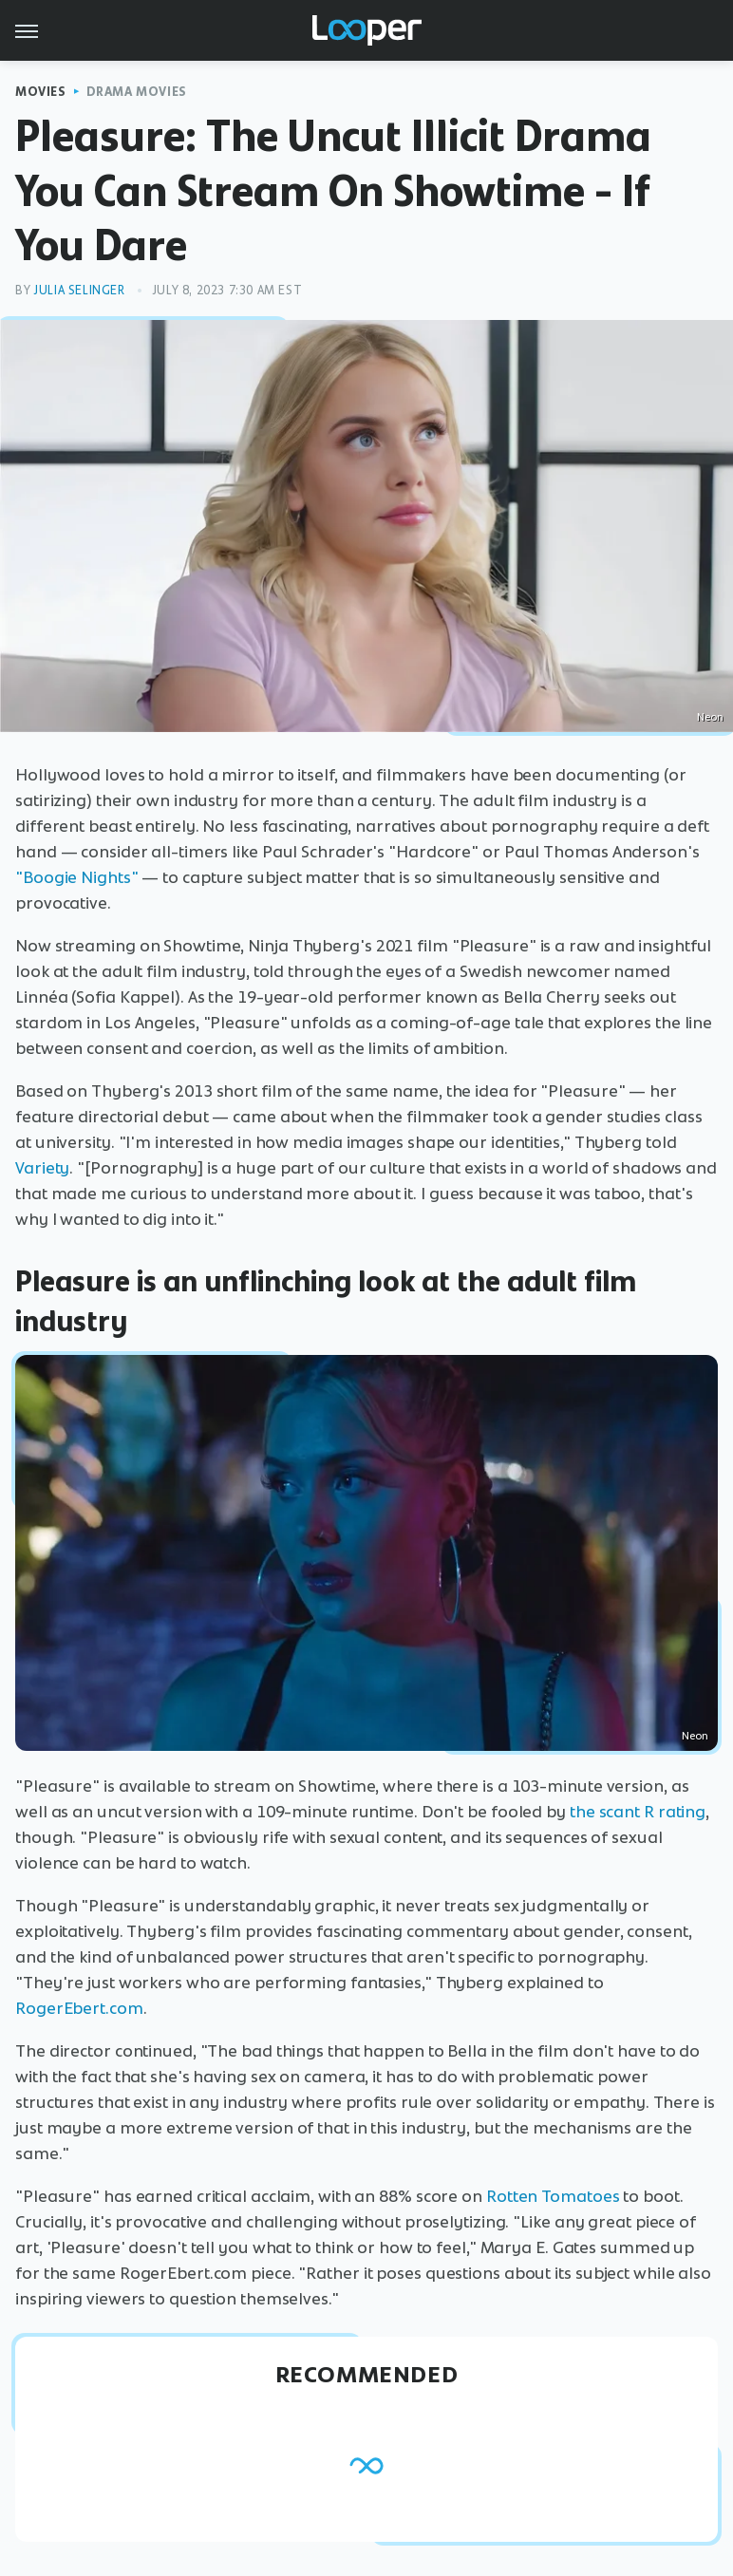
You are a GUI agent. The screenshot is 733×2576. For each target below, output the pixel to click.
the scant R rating (637, 1811)
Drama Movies (136, 91)
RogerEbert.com (79, 2008)
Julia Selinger (78, 290)
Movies (40, 91)
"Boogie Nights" (77, 877)
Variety (42, 1167)
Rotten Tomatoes (553, 2196)
